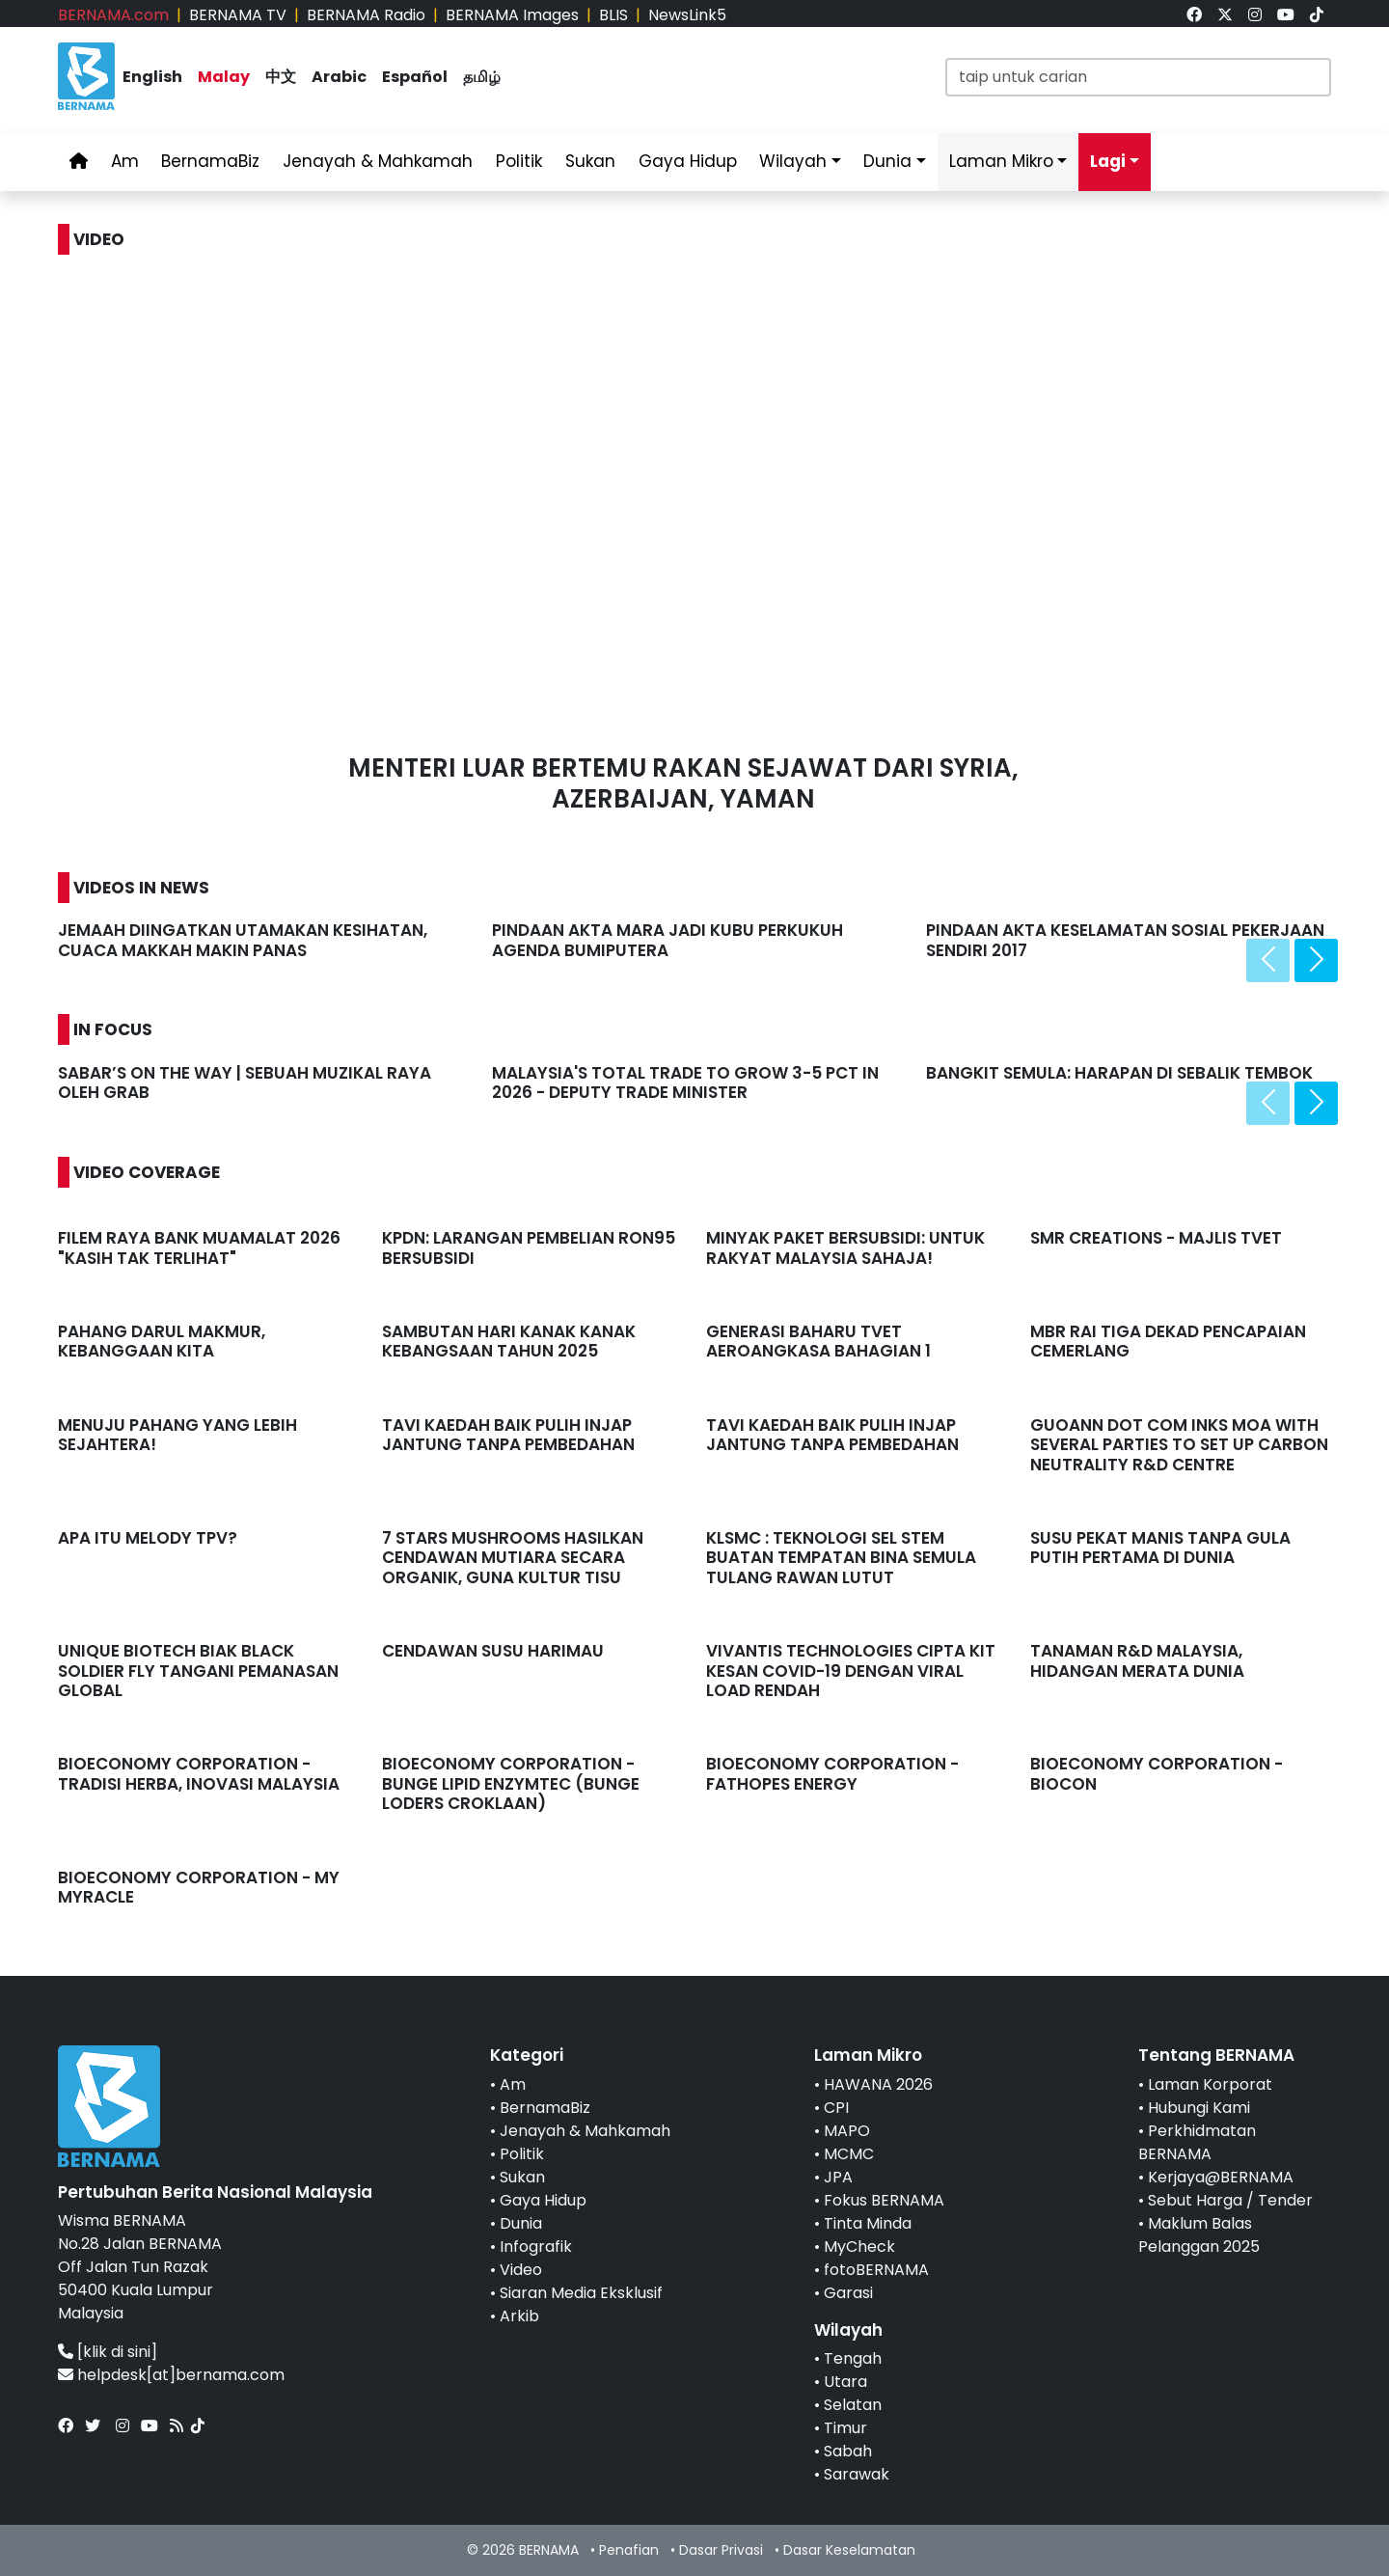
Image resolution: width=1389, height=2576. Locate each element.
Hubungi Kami (1199, 2107)
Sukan (590, 161)
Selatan (853, 2405)
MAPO (847, 2131)
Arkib (519, 2316)
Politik (519, 161)
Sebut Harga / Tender (1230, 2200)
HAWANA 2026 (878, 2084)
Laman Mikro (1001, 161)
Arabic (339, 77)
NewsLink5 (687, 15)
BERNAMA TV (237, 15)
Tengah (853, 2358)
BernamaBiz (210, 161)
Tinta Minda (868, 2223)
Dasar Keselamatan (849, 2550)
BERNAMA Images (512, 15)
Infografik (536, 2246)
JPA (838, 2177)
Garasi (848, 2293)
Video (521, 2270)
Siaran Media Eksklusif (581, 2293)
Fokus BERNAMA (884, 2200)
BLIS (613, 15)
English (152, 77)
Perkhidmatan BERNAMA (1197, 2142)
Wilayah (793, 161)
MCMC (849, 2154)
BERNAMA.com (113, 15)
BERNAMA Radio (366, 15)
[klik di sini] (117, 2352)
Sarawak (856, 2474)
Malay (224, 77)
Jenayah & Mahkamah (378, 161)
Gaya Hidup (688, 161)
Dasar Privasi (721, 2550)
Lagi (1108, 161)
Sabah (848, 2451)
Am (125, 161)
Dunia (887, 161)
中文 (280, 77)
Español (415, 77)
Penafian (629, 2550)
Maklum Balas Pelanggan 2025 (1199, 2235)
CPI (836, 2107)
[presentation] (1268, 960)
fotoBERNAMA (876, 2270)
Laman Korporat (1210, 2084)
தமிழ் (482, 77)
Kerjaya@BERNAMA (1221, 2177)
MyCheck (859, 2246)
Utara (845, 2381)
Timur (845, 2428)
